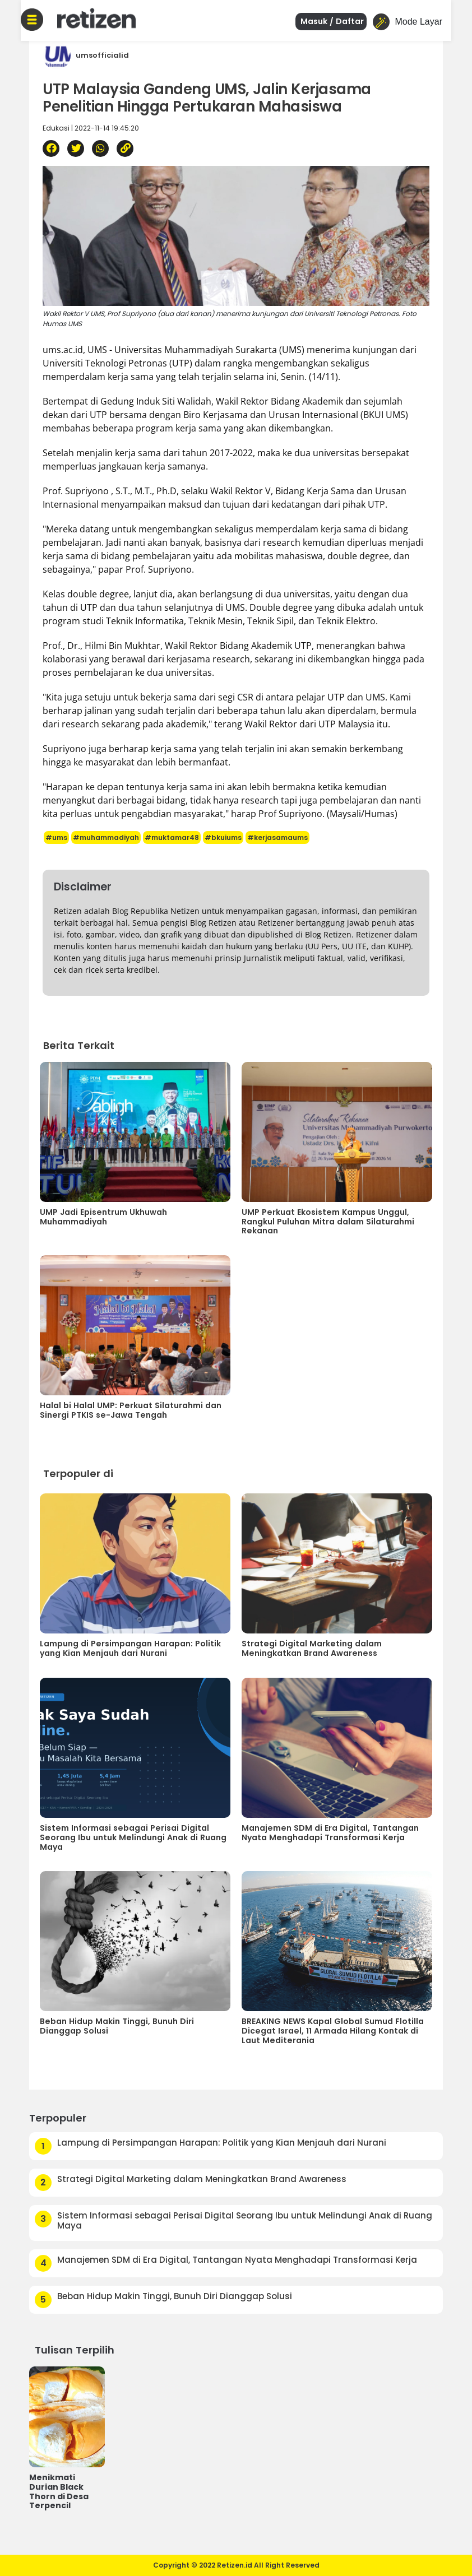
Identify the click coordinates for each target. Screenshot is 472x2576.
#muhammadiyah (106, 837)
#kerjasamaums (277, 837)
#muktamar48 (172, 837)
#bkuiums (223, 837)
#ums (56, 837)
